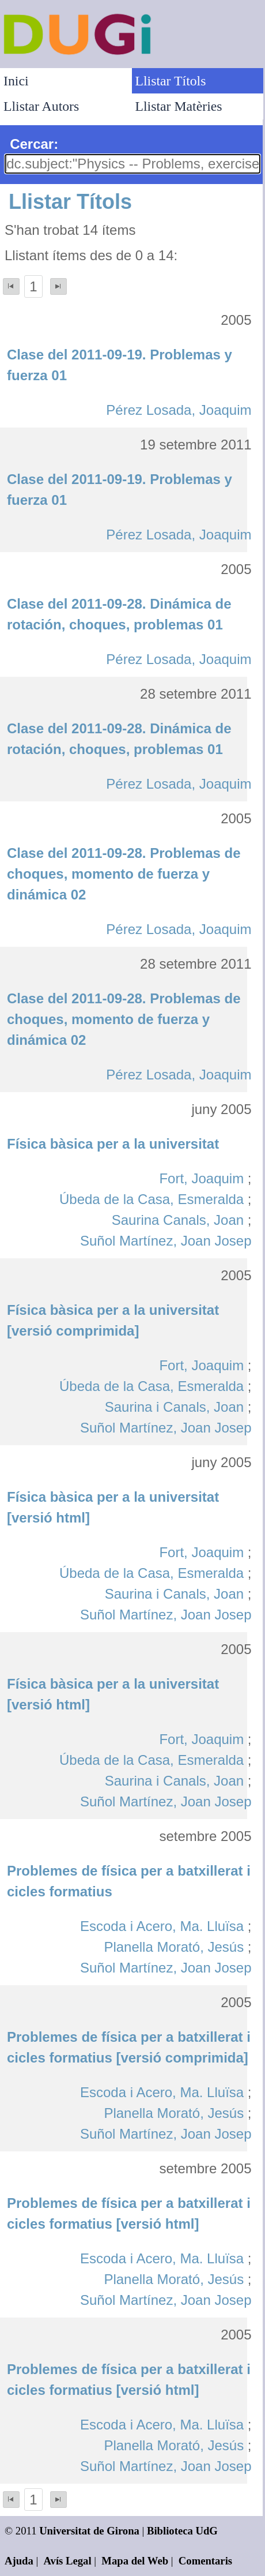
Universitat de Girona (89, 2531)
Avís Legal (68, 2561)
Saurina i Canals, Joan (174, 1407)
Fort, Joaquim (201, 1178)
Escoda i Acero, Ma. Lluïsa (162, 1926)
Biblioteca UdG (182, 2531)
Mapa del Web (134, 2561)
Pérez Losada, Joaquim (178, 410)
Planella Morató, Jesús (174, 1947)
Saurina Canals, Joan (178, 1220)
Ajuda (19, 2561)
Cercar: (34, 144)
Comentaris (205, 2561)
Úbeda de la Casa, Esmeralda (151, 1199)
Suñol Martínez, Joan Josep (166, 1240)
